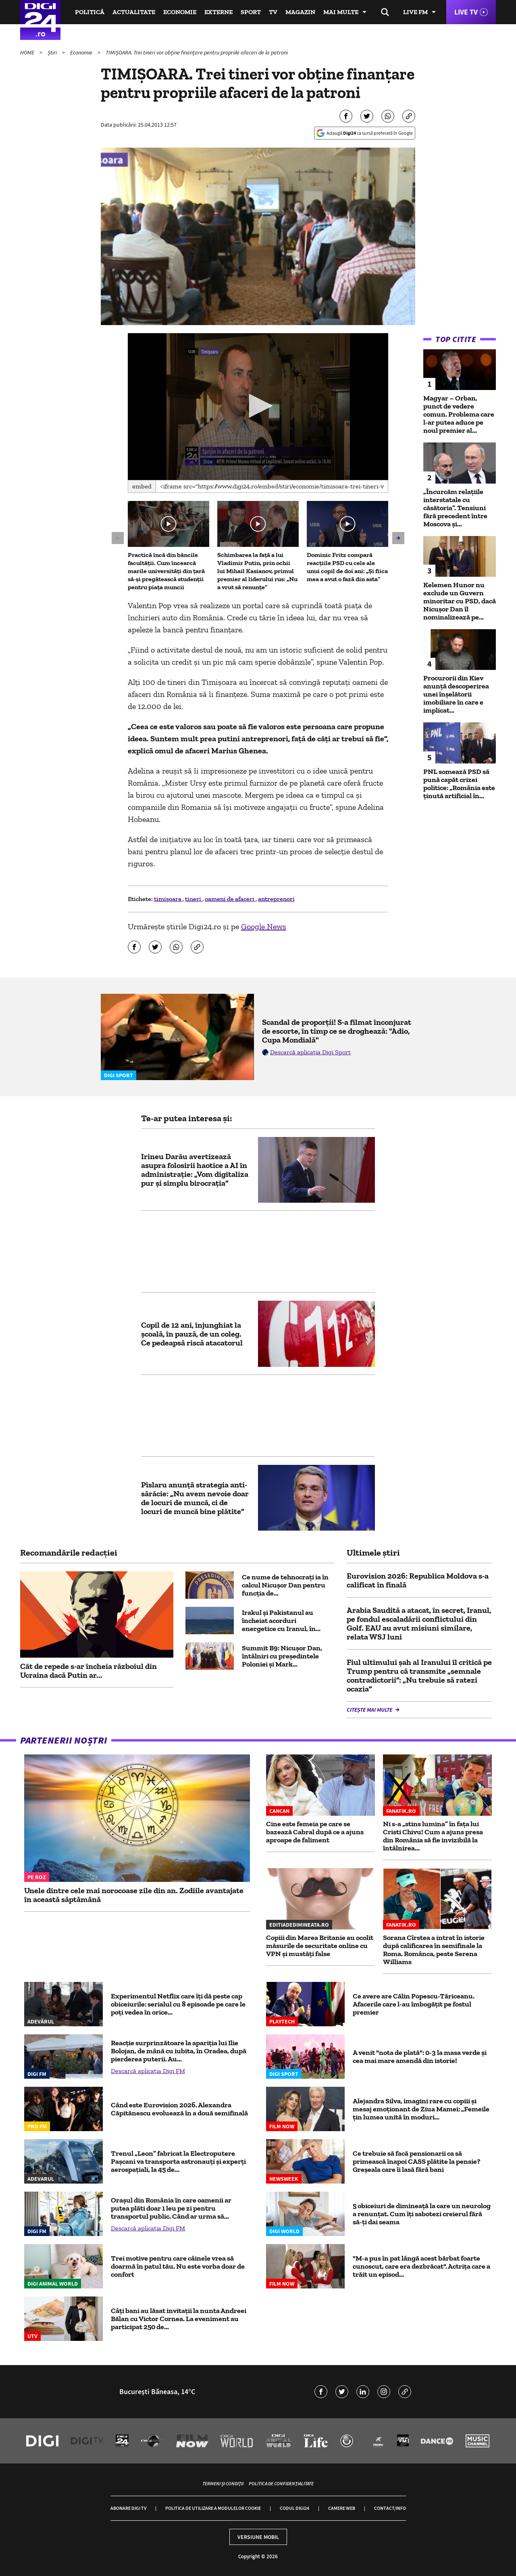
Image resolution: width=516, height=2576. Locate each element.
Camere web (341, 2508)
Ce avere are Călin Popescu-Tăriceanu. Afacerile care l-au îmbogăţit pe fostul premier (413, 2004)
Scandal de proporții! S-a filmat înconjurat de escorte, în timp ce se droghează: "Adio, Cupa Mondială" (336, 1031)
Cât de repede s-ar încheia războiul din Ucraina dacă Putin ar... (88, 1670)
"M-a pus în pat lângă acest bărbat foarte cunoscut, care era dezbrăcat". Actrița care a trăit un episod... (421, 2266)
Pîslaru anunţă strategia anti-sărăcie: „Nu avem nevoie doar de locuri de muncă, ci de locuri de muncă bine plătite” (195, 1498)
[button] (258, 405)
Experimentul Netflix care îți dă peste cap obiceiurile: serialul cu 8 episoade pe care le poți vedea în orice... (178, 2004)
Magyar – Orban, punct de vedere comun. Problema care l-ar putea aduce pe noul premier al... (458, 414)
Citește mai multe (370, 1709)
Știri (53, 52)
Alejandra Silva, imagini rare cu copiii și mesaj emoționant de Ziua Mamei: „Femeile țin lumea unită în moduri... (421, 2108)
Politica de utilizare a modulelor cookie (213, 2508)
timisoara (168, 899)
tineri (193, 899)
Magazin (300, 12)
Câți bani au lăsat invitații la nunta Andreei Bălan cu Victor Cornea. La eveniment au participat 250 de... (178, 2318)
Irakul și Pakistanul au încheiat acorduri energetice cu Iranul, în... (281, 1620)
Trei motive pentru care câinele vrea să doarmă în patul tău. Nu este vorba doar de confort (178, 2266)
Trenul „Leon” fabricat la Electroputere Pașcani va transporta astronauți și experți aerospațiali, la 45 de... (178, 2161)
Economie (179, 12)
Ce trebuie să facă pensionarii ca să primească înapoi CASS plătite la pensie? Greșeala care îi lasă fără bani (417, 2161)
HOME (27, 52)
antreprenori (276, 899)
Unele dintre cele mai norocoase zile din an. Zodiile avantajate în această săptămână (133, 1895)
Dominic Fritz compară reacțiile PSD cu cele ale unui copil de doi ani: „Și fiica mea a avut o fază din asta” (347, 567)
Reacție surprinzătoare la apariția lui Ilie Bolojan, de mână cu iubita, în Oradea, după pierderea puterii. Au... (178, 2050)
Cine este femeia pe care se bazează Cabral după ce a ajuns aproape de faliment (315, 1831)
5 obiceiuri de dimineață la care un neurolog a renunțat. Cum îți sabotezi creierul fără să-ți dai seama (422, 2213)
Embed (142, 486)
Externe (218, 12)
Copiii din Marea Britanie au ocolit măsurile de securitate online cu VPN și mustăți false (319, 1945)
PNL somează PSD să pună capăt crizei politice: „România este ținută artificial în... (459, 783)
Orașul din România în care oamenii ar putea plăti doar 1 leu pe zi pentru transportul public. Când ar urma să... (171, 2208)
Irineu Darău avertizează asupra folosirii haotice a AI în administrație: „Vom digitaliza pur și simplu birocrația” (194, 1169)
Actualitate (133, 12)
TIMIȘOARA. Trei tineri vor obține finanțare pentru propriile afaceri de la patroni (197, 52)
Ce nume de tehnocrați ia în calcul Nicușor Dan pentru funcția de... (285, 1585)
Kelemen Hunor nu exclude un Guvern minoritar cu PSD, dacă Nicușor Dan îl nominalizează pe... (459, 601)
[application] (258, 406)
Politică (89, 12)
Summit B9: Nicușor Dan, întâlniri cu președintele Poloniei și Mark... (282, 1656)
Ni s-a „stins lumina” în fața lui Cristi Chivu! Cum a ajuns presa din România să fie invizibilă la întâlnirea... (433, 1835)
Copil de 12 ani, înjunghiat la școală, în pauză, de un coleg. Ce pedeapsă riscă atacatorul (192, 1333)
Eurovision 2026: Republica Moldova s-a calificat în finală (418, 1580)
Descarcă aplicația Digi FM (148, 2071)
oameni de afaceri (230, 899)
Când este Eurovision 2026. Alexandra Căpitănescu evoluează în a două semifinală (179, 2108)
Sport (251, 12)
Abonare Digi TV (128, 2508)
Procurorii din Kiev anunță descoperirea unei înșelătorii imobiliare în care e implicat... (456, 694)
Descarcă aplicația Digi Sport (310, 1052)
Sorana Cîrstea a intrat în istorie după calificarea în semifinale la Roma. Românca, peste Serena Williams (434, 1949)
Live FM (415, 12)
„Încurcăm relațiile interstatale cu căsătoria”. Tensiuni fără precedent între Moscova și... (455, 507)
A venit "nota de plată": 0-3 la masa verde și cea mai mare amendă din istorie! (420, 2056)
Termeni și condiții (222, 2483)
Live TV (466, 12)
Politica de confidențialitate (281, 2483)
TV (273, 12)
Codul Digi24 (294, 2508)
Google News (263, 926)
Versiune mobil (258, 2537)
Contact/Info (390, 2508)
